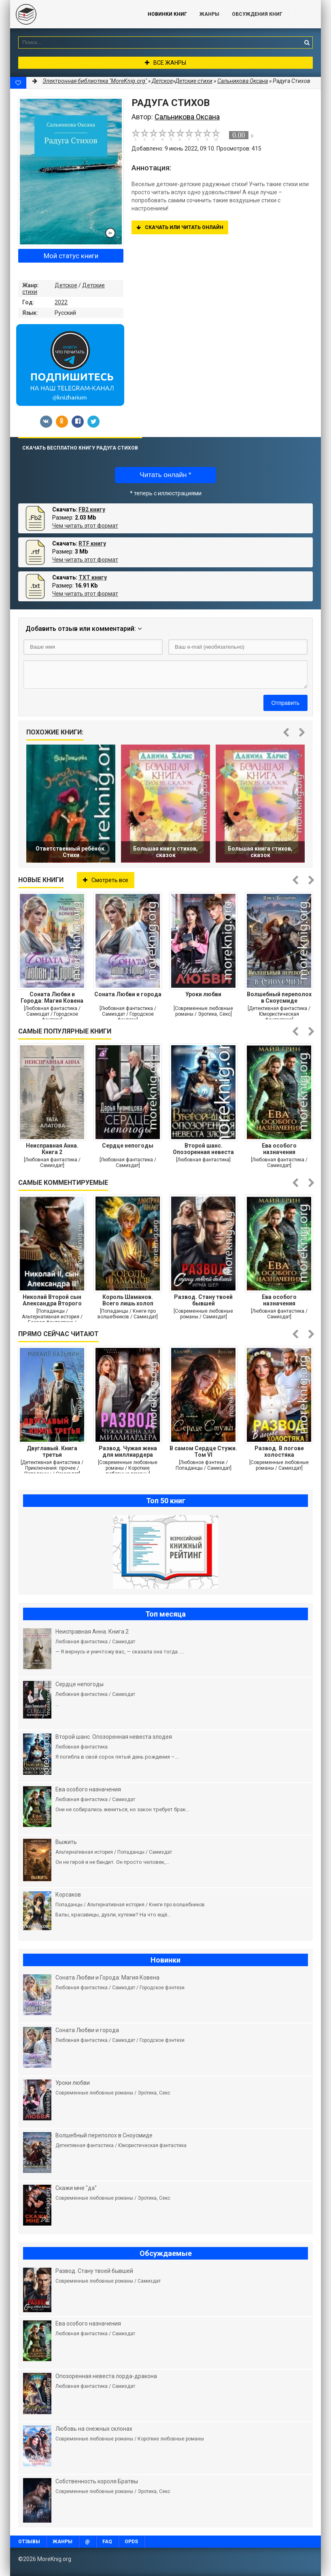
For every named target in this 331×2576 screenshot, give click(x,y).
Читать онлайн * (165, 475)
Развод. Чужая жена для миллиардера (128, 1451)
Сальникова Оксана (242, 81)
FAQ (107, 2541)
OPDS (131, 2541)
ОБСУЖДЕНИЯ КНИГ (257, 14)
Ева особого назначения (279, 1148)
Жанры (209, 14)
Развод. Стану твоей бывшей (203, 1300)
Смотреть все (105, 880)
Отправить (285, 703)
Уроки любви (203, 994)
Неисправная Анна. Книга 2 (52, 1148)
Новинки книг (167, 14)
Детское (66, 285)
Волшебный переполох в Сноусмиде (279, 997)
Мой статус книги (71, 256)
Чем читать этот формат (85, 525)
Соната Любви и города (127, 994)
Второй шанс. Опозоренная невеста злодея (203, 1148)
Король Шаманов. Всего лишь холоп (127, 1300)
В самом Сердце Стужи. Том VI (203, 1451)
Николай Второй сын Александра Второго (52, 1300)
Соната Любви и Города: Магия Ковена (52, 997)
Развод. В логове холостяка (279, 1451)
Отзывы (29, 2541)
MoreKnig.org (71, 14)
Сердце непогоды (127, 1145)
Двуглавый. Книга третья (52, 1451)
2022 (61, 302)
